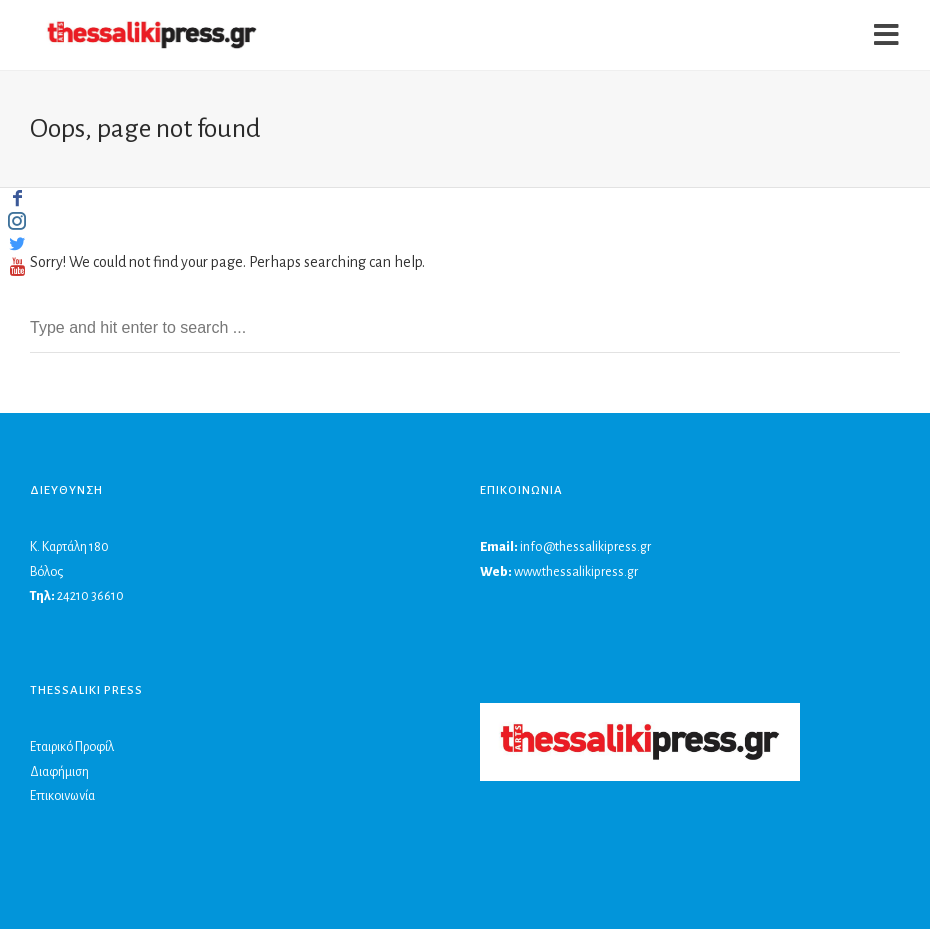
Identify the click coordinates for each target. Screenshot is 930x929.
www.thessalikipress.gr (576, 572)
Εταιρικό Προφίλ (72, 747)
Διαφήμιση (59, 772)
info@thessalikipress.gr (585, 547)
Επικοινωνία (62, 796)
